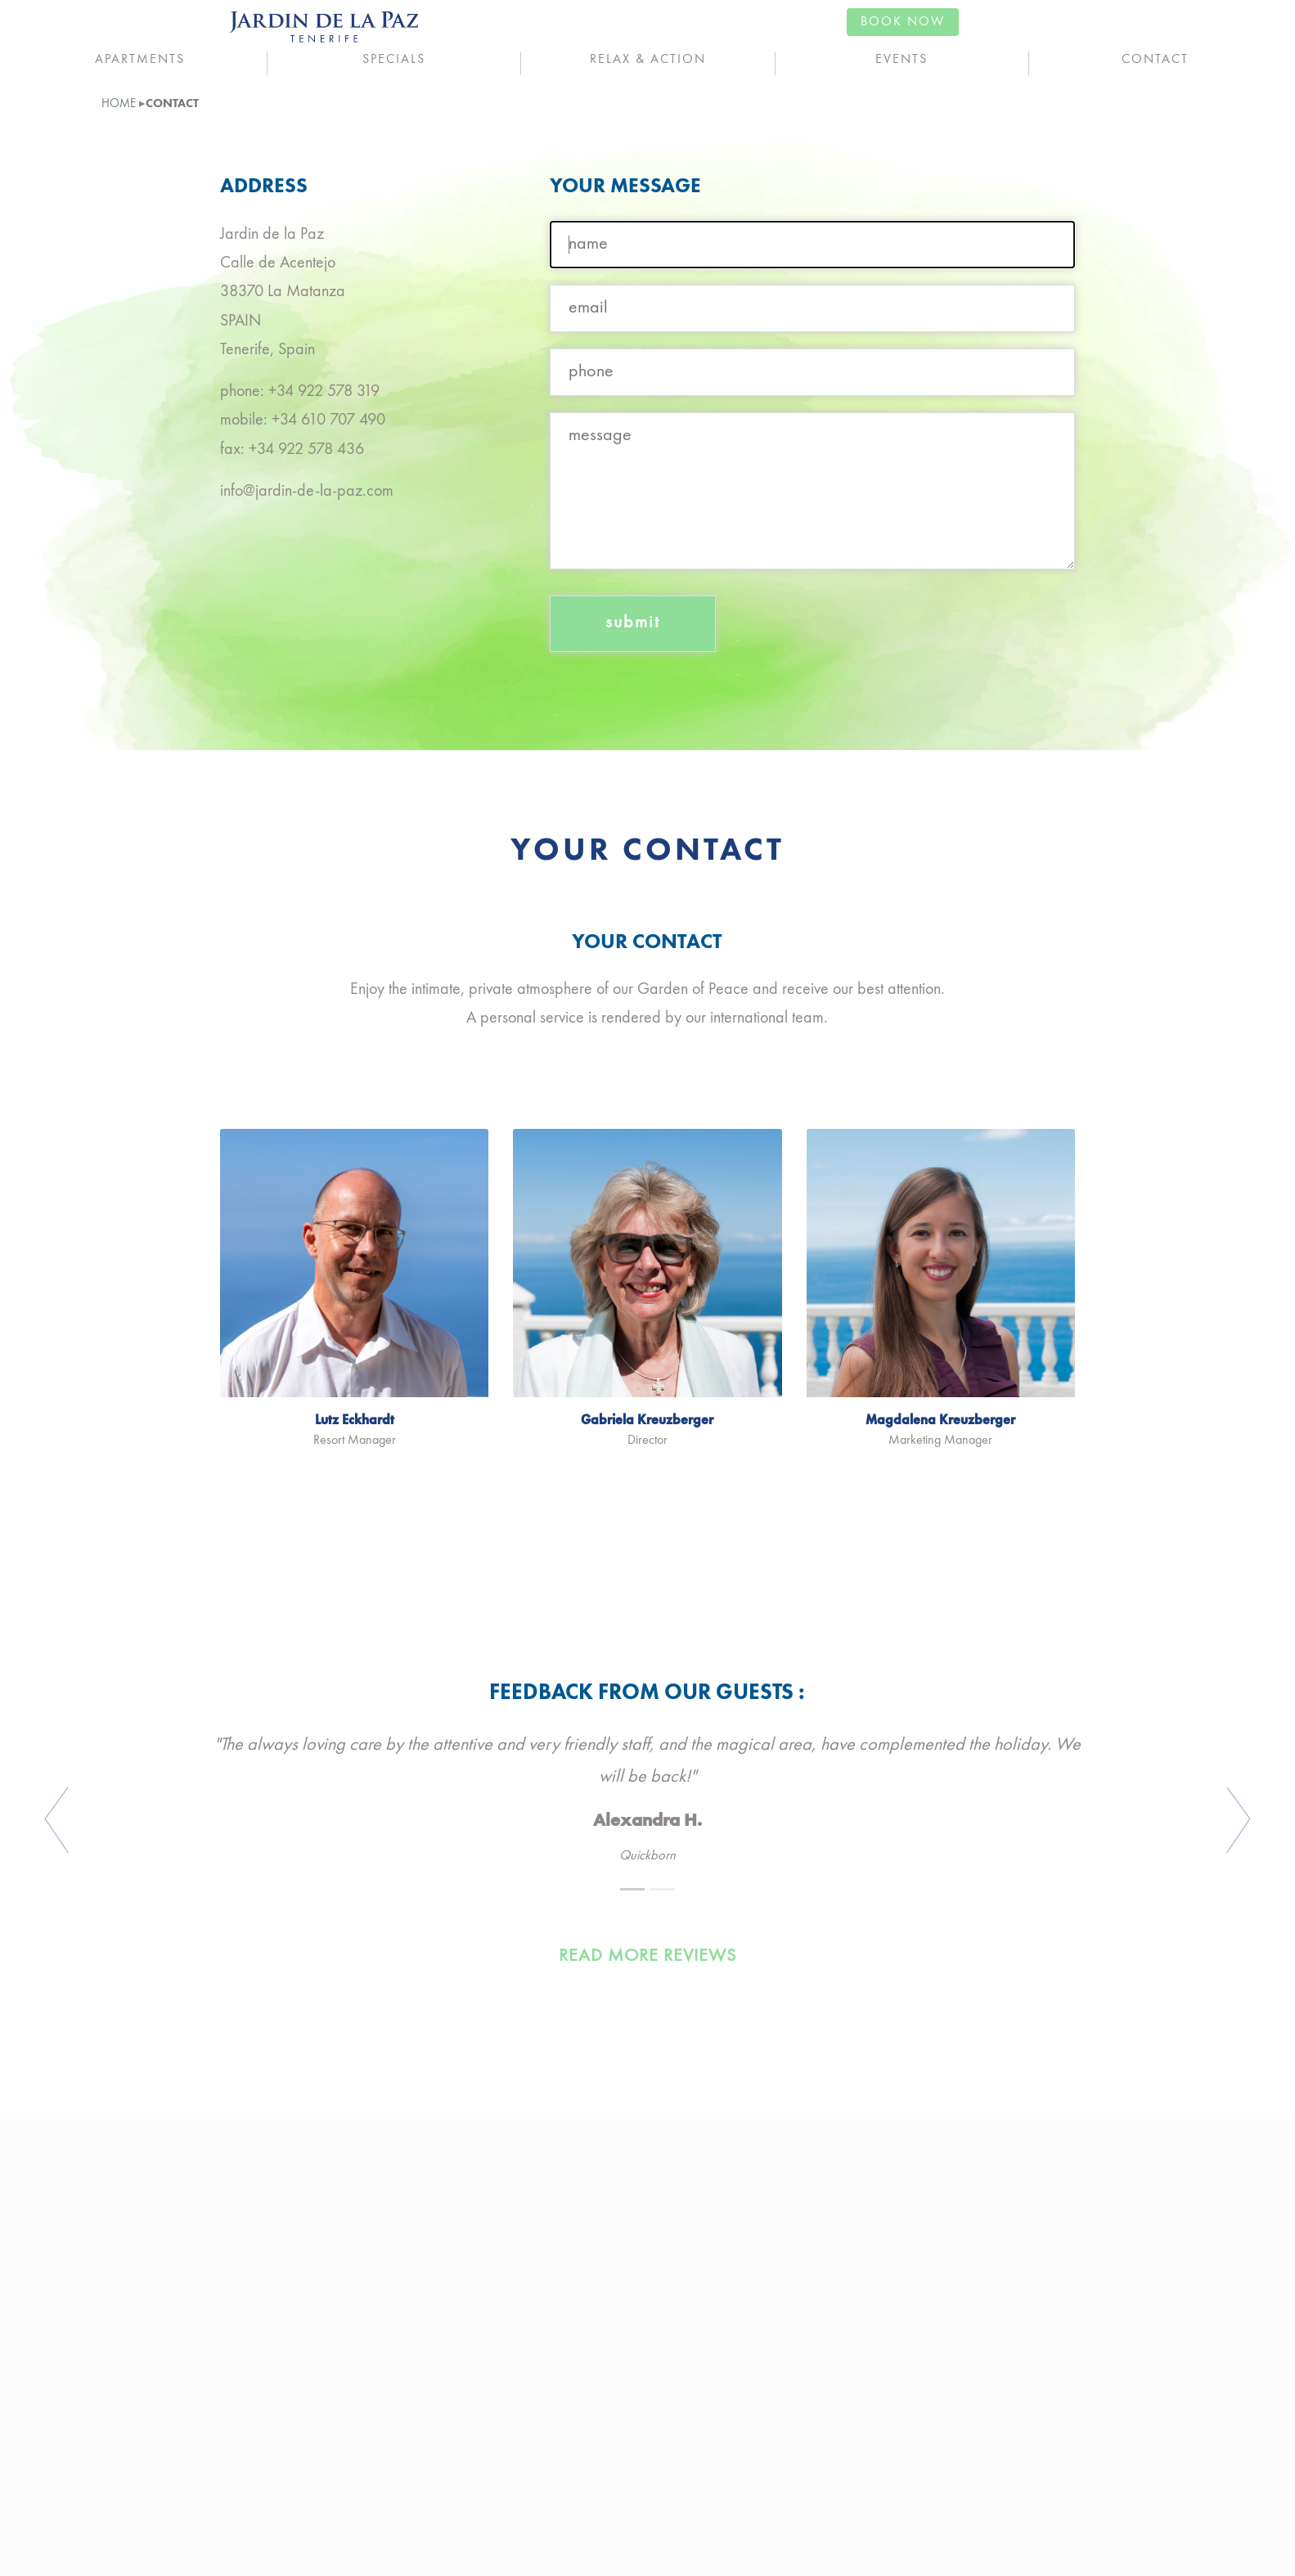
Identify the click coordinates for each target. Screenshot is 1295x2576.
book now (1227, 22)
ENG (39, 24)
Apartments (140, 59)
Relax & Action (648, 59)
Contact (1155, 59)
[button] (131, 1820)
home (118, 104)
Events (901, 59)
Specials (393, 59)
